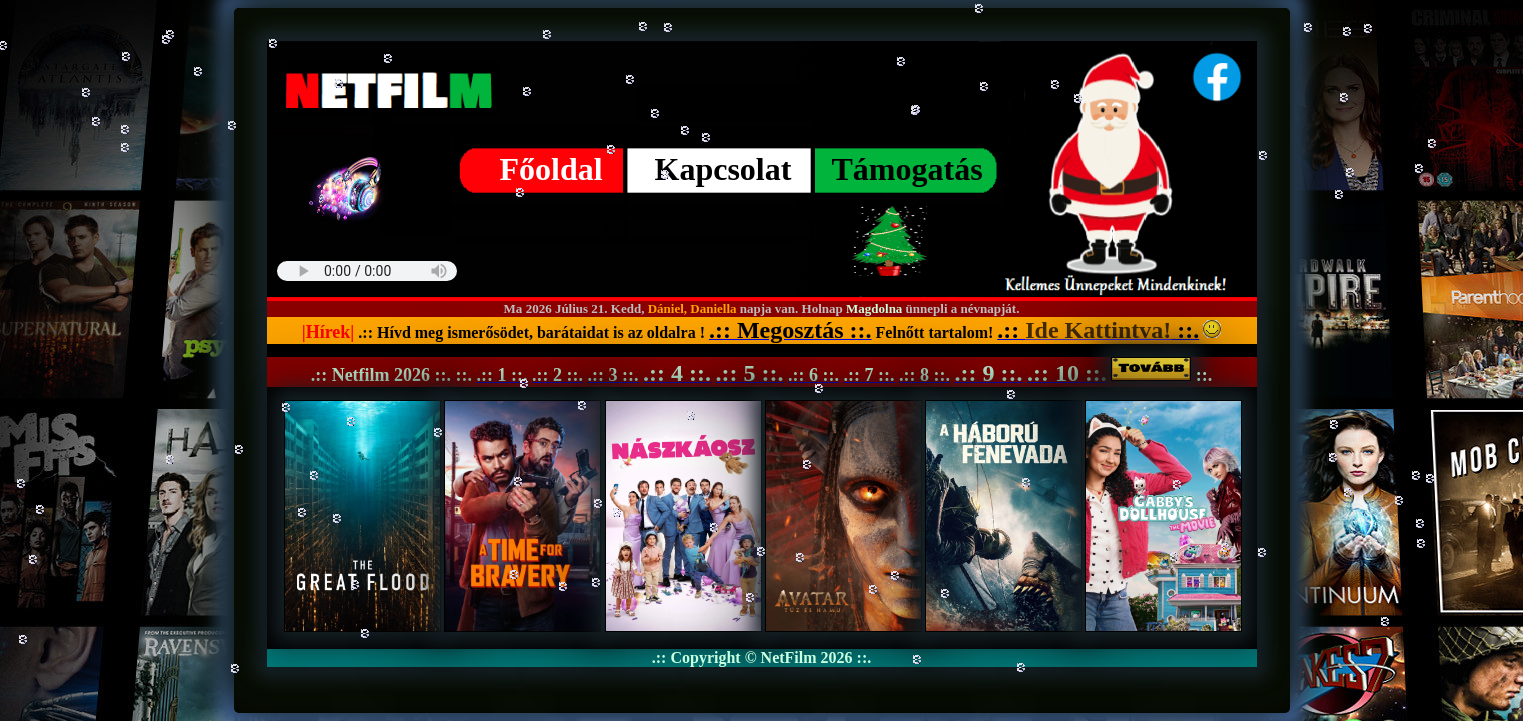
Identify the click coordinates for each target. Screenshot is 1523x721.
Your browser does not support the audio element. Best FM (367, 271)
